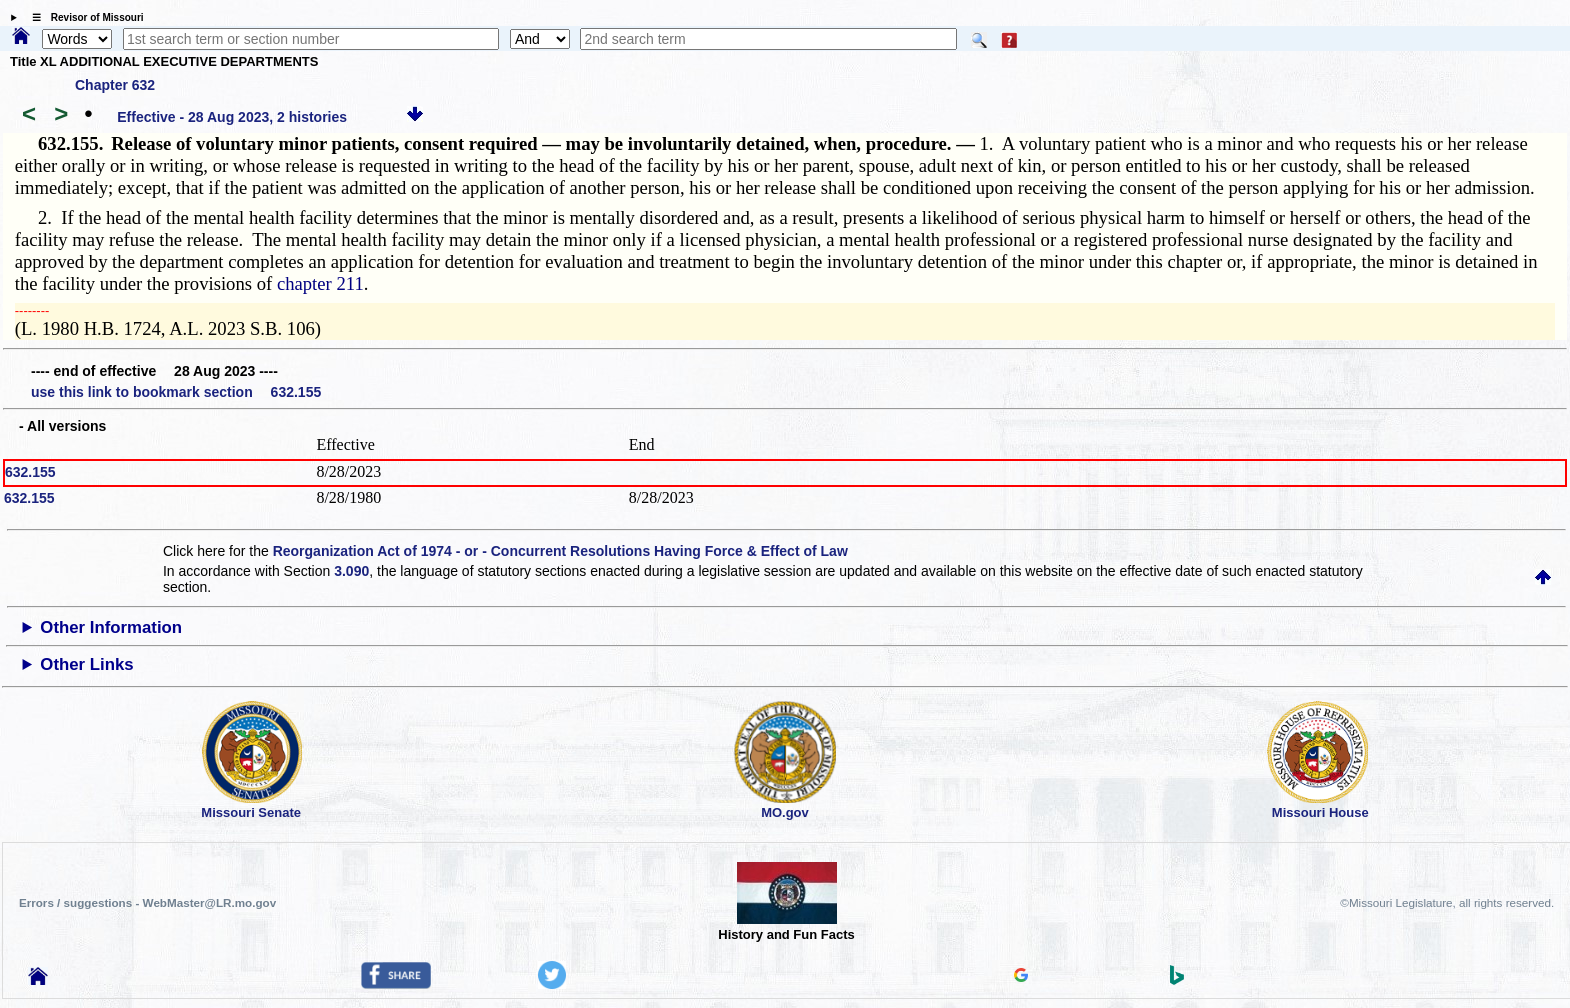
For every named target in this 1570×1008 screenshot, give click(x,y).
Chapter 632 (115, 85)
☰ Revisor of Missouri (83, 17)
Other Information (111, 627)
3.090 (351, 571)
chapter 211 (320, 283)
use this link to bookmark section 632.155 (176, 392)
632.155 (30, 472)
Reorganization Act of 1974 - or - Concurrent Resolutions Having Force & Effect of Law (560, 551)
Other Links (86, 664)
